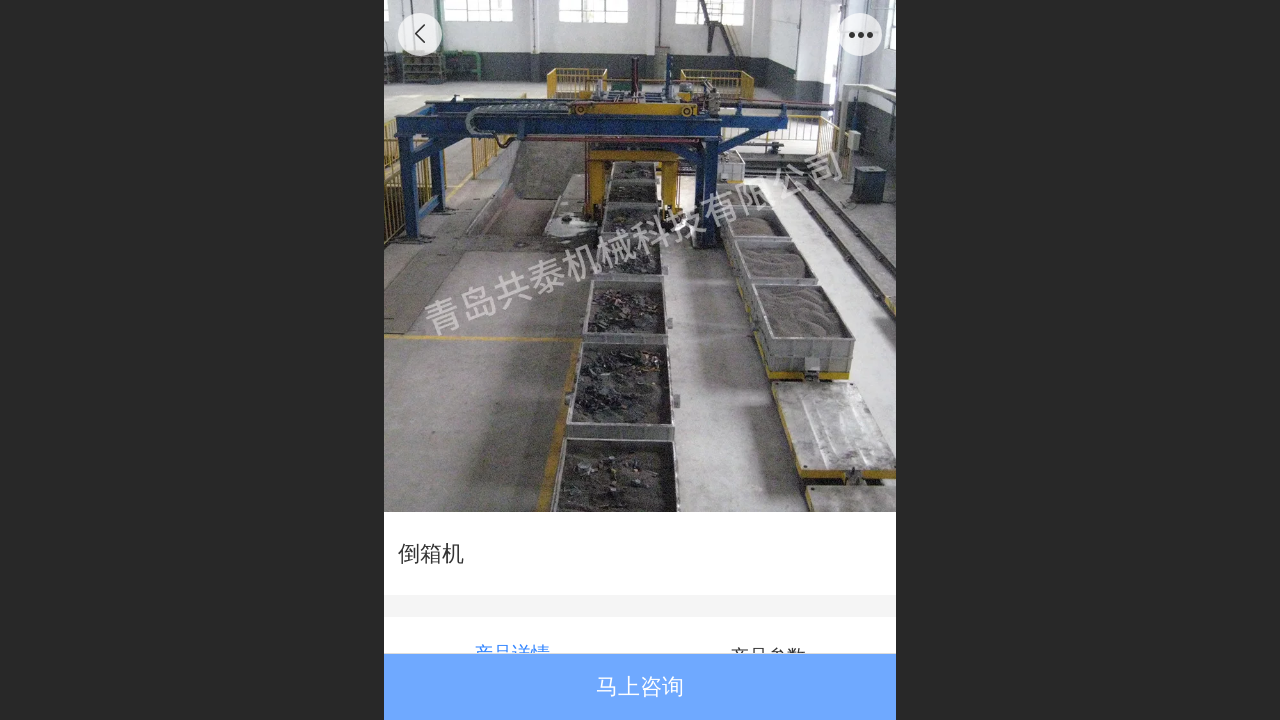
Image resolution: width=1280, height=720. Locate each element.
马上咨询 (640, 686)
